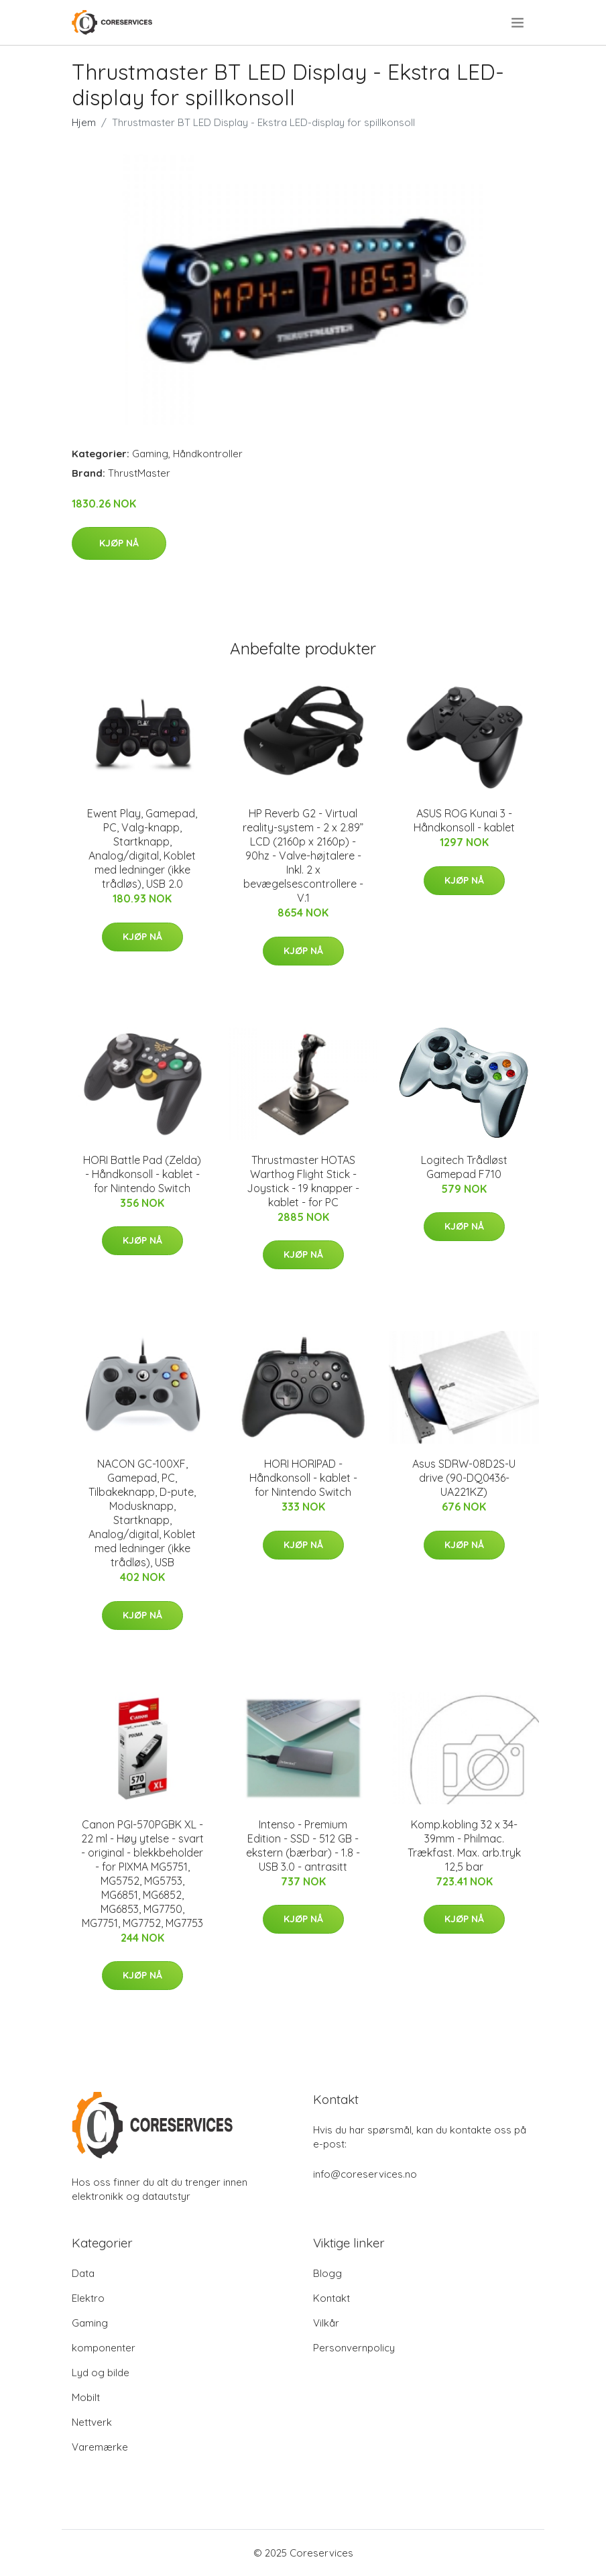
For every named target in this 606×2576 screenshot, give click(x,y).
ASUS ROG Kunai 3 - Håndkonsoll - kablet (464, 820)
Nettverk (92, 2422)
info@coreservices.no (365, 2174)
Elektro (88, 2298)
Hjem (84, 122)
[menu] (518, 23)
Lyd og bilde (100, 2372)
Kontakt (331, 2298)
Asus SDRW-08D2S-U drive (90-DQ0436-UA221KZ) (464, 1478)
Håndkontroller (208, 453)
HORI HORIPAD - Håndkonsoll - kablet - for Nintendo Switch (303, 1478)
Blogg (327, 2273)
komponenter (103, 2347)
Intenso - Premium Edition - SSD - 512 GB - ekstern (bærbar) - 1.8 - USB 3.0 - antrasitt (303, 1845)
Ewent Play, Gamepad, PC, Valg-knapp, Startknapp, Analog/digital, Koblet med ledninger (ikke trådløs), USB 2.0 (142, 848)
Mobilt (86, 2397)
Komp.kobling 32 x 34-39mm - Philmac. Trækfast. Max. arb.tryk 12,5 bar (464, 1845)
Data (83, 2273)
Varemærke (100, 2447)
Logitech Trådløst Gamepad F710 (464, 1167)
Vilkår (326, 2323)
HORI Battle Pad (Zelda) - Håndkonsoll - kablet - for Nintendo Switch (142, 1174)
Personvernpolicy (354, 2347)
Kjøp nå (119, 543)
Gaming (150, 453)
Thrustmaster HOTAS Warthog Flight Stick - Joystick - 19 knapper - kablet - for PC (303, 1181)
